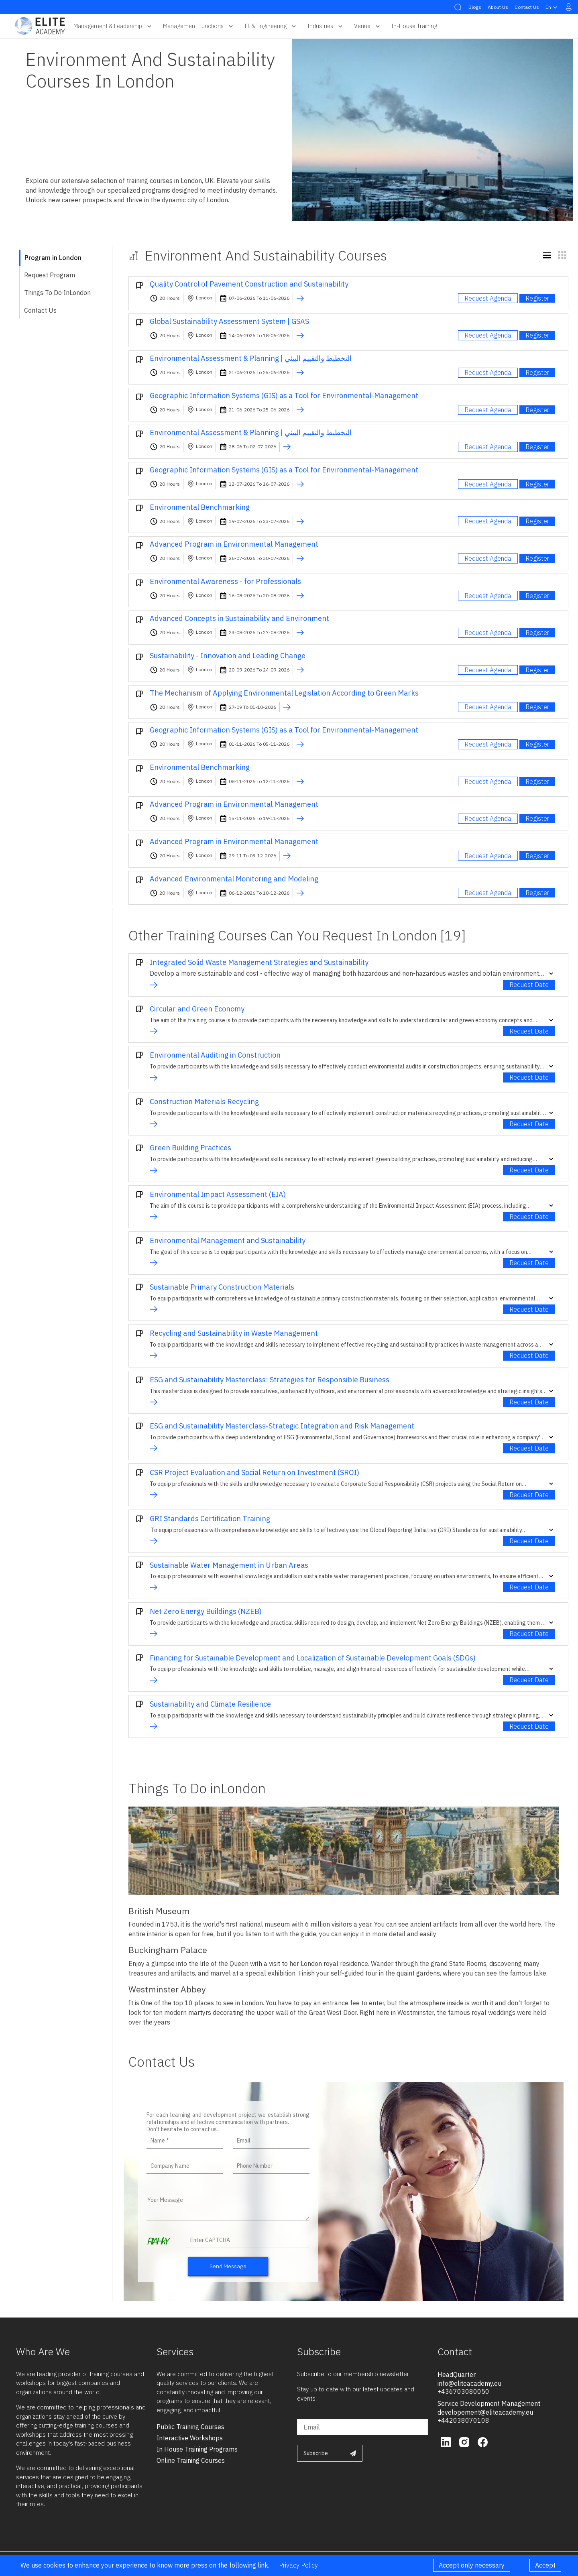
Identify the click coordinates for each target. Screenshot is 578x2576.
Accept (545, 2565)
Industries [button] (325, 26)
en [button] (552, 7)
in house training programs (197, 2449)
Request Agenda (487, 298)
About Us (498, 7)
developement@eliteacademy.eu (485, 2412)
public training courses (190, 2427)
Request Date (529, 985)
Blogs (474, 7)
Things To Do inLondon (57, 293)
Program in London (52, 258)
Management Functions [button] (199, 26)
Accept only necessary (472, 2565)
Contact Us (527, 7)
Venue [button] (368, 26)
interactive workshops (190, 2438)
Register (537, 298)
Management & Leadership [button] (113, 26)
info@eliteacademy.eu (469, 2383)
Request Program (49, 275)
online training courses (191, 2460)
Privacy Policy (298, 2565)
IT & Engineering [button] (271, 26)
